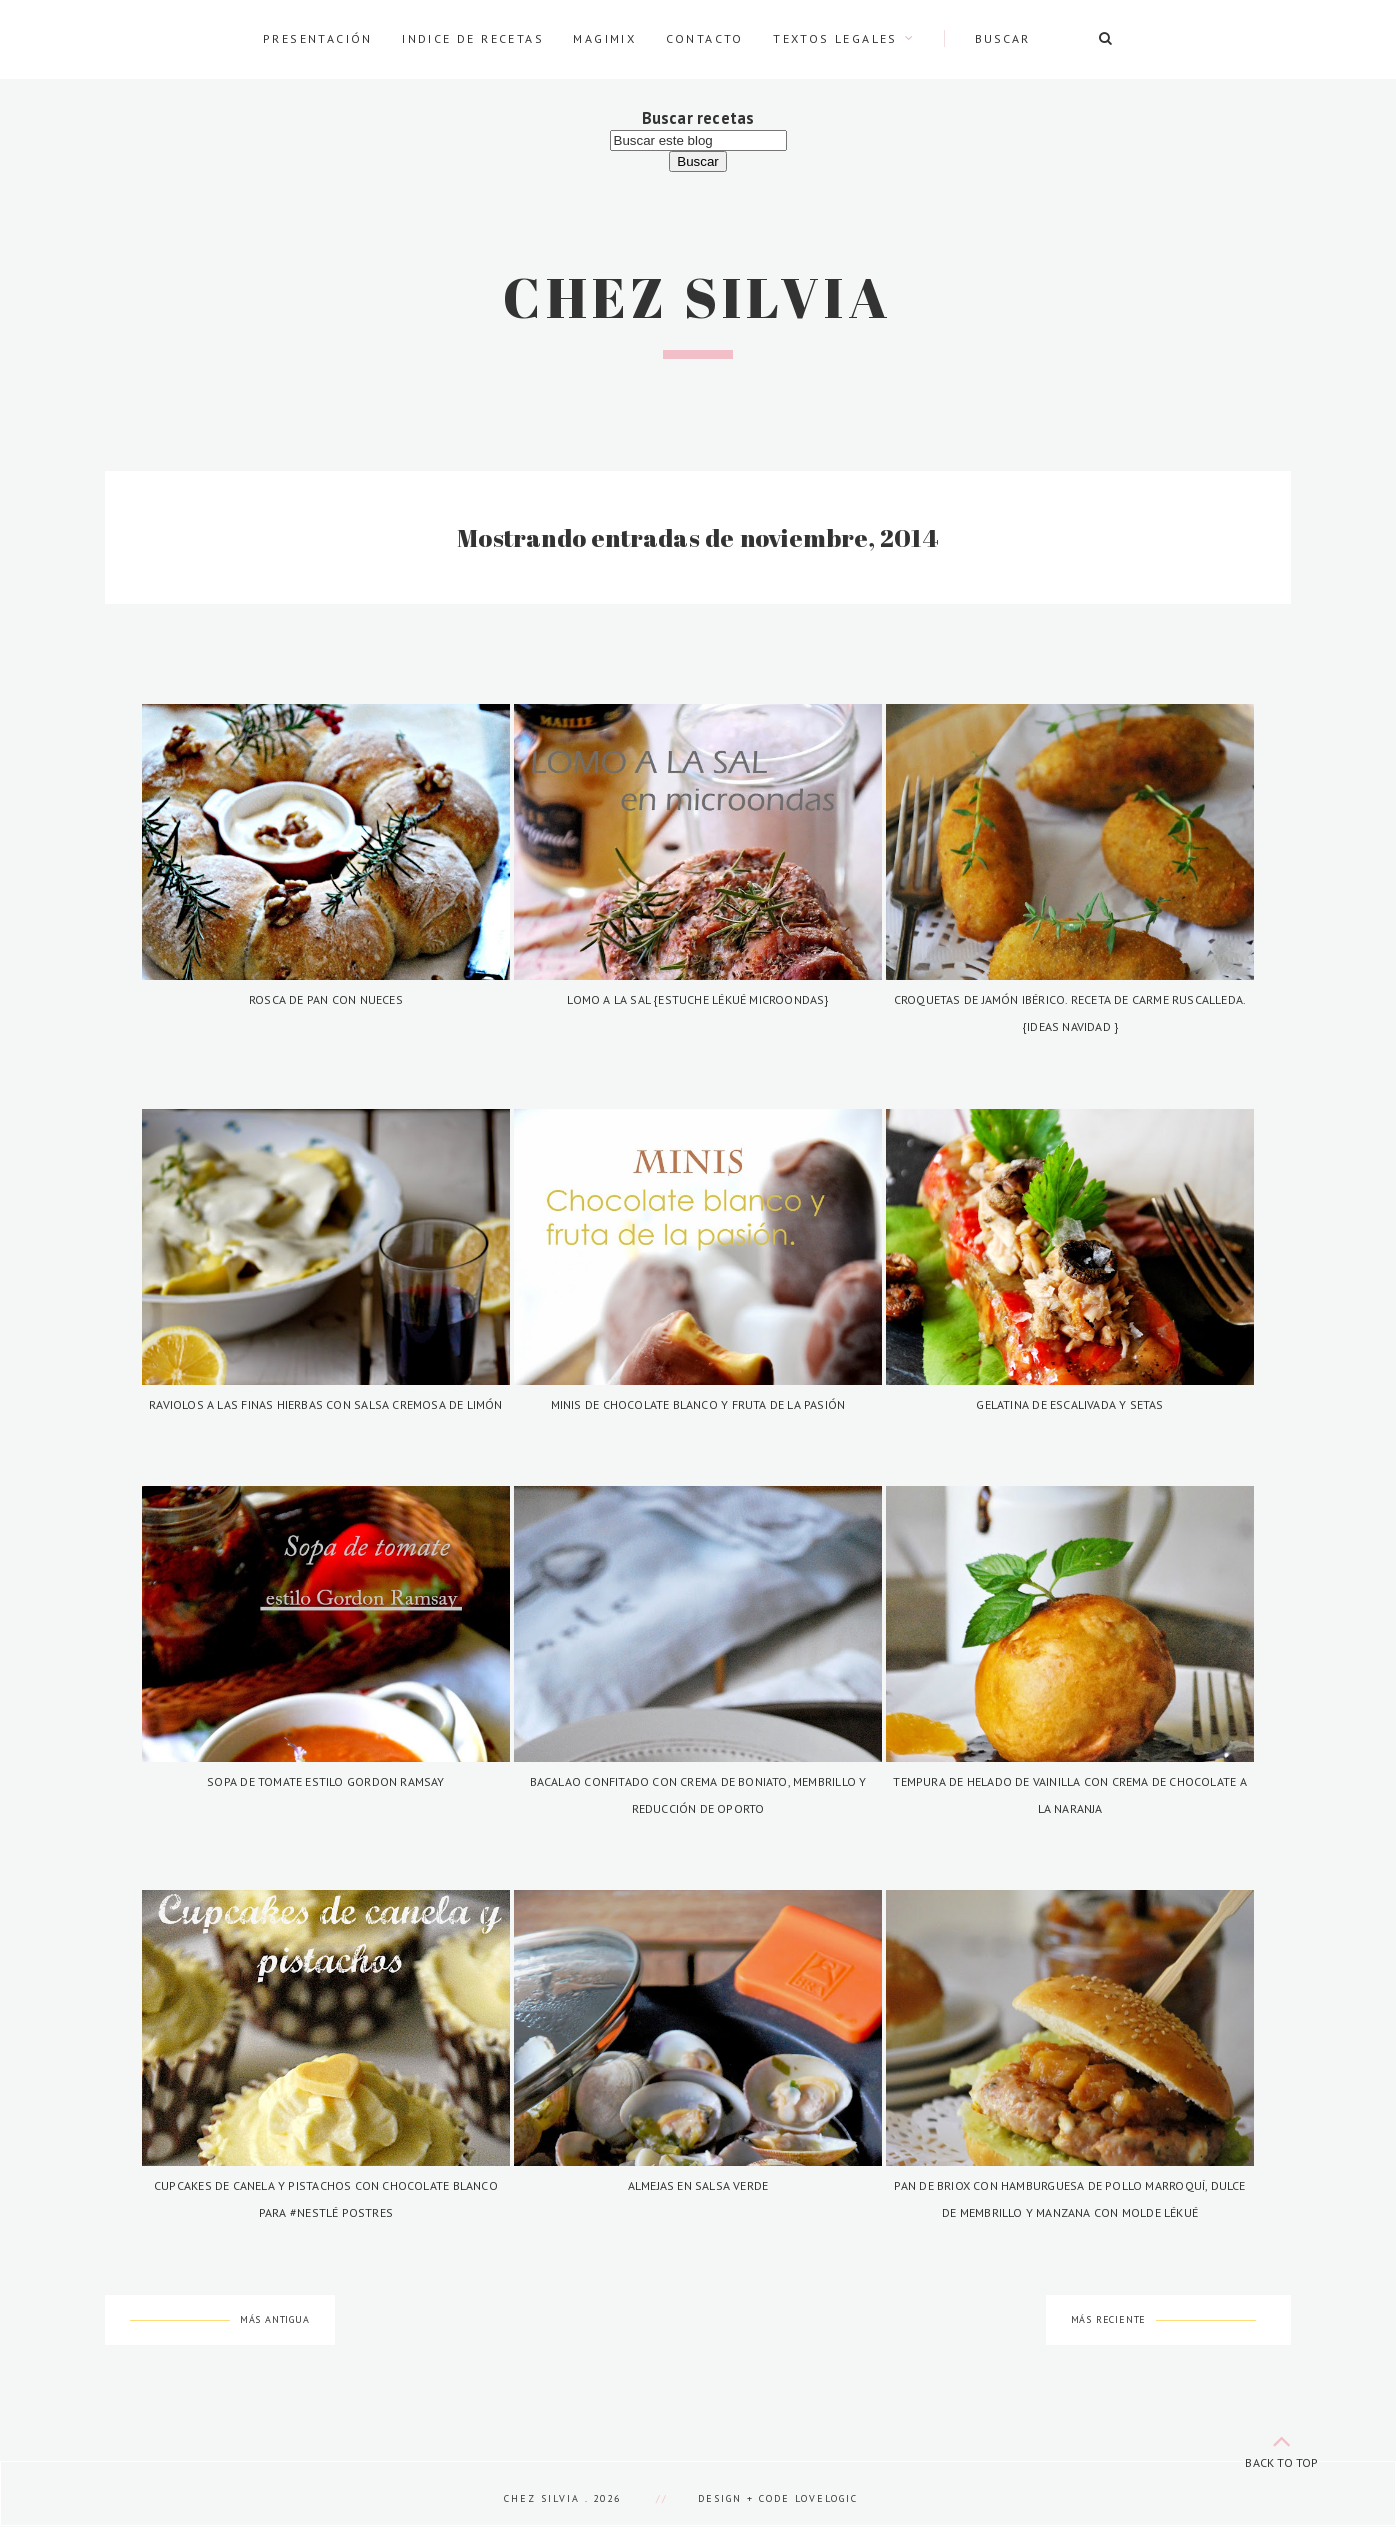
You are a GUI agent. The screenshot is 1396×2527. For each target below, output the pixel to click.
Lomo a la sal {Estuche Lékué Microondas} (697, 999)
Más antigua (275, 2319)
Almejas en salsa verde (698, 2185)
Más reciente (1109, 2319)
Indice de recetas (473, 38)
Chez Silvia (697, 297)
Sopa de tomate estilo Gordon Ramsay (325, 1781)
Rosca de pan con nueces (326, 999)
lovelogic (826, 2498)
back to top (1282, 2447)
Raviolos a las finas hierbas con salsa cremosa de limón (326, 1404)
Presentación (318, 38)
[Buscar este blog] (698, 140)
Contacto (705, 38)
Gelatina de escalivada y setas (1069, 1404)
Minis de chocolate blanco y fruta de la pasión (698, 1404)
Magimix (604, 38)
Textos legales (835, 38)
